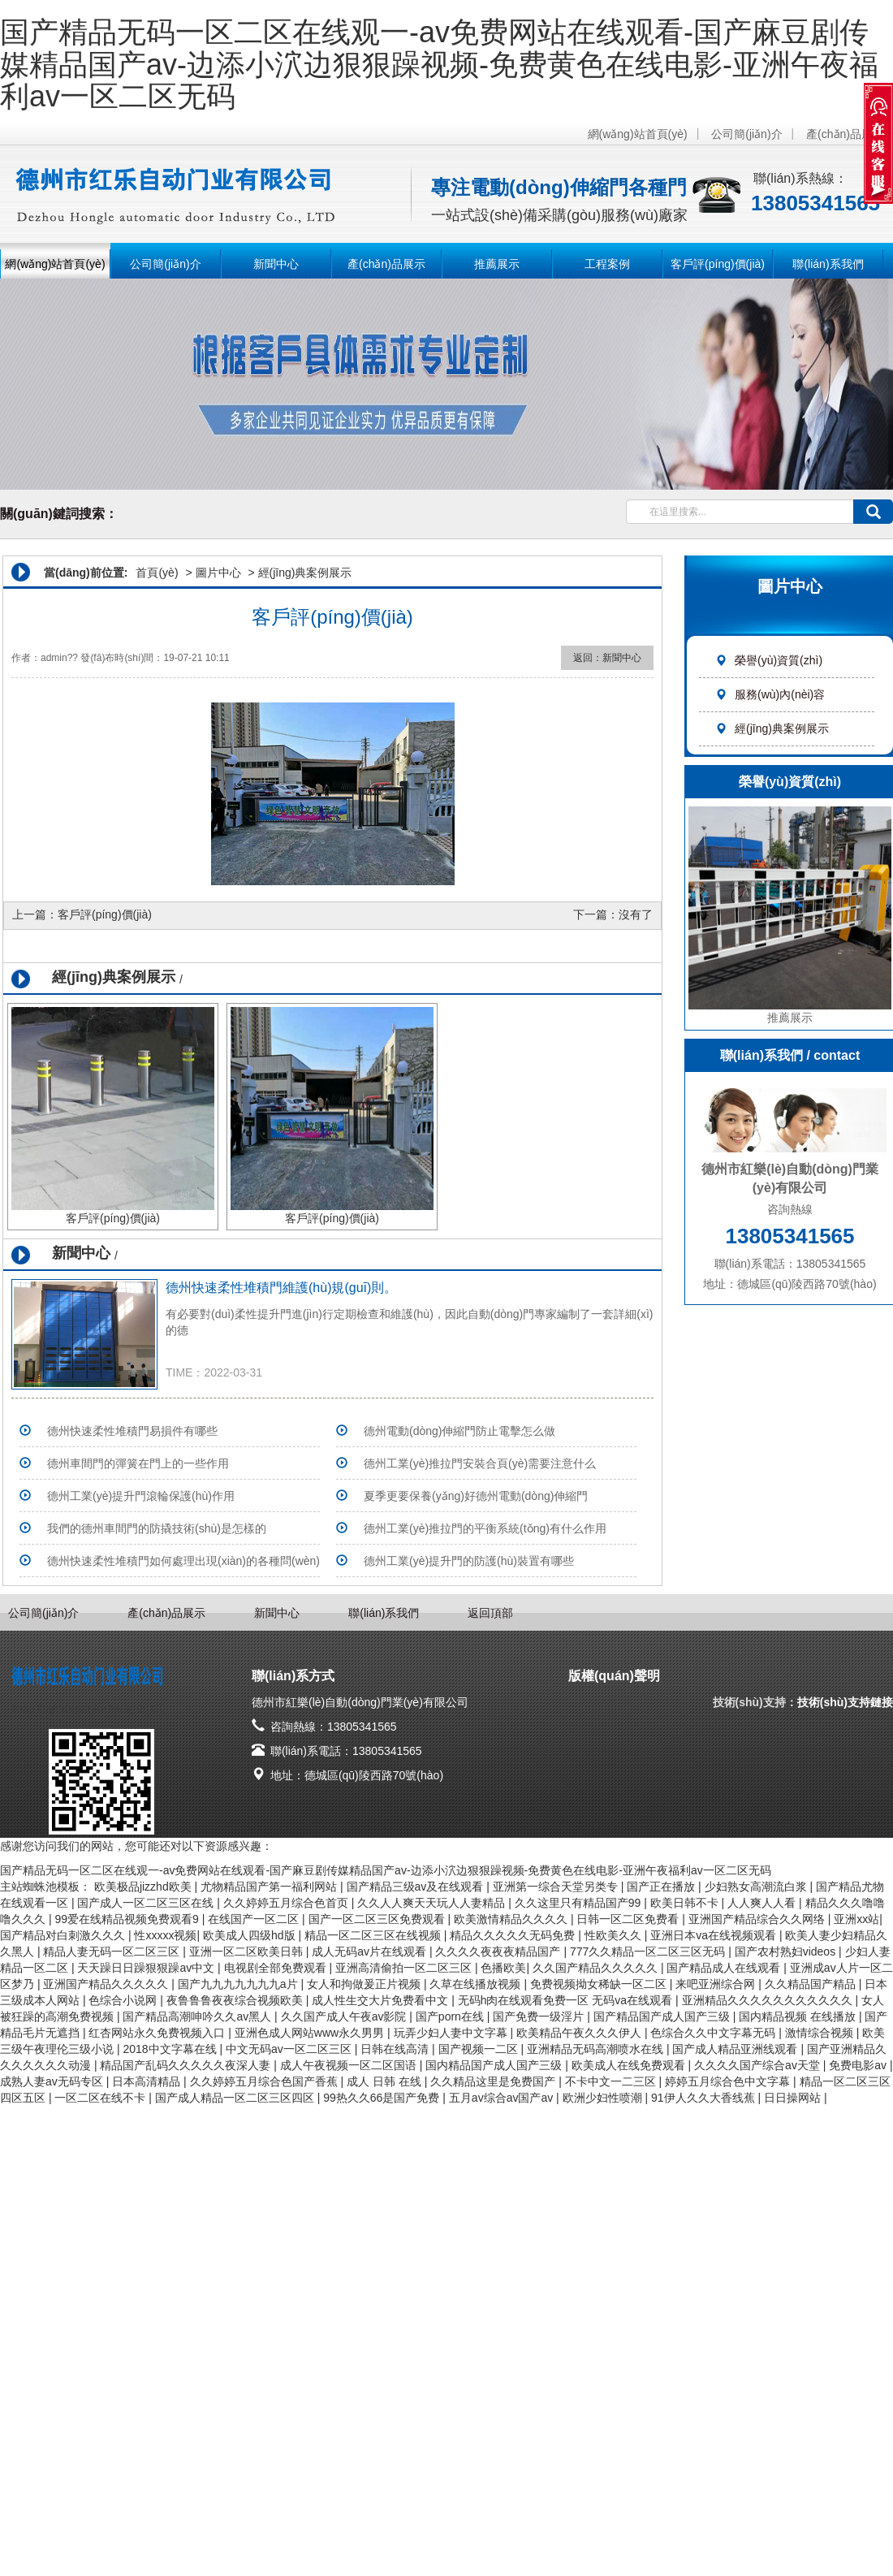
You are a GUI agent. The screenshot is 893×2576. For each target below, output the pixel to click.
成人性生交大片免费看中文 (381, 2000)
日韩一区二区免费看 (629, 1919)
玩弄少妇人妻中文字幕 (452, 2032)
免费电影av (859, 2065)
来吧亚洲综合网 (716, 1983)
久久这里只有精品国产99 (579, 1902)
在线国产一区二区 (255, 1919)
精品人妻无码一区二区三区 (113, 1951)
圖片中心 (218, 572)
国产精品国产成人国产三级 (663, 2016)
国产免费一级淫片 (540, 2016)
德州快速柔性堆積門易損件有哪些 (132, 1430)
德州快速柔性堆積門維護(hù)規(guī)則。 (281, 1287)
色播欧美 (503, 1967)
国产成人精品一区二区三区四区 (236, 2097)
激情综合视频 (820, 2032)
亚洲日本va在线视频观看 (714, 1935)
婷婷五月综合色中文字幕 (729, 2081)
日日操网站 (794, 2097)
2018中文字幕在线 (171, 2048)
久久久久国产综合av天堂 (758, 2065)
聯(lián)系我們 (827, 263)
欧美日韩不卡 (686, 1902)
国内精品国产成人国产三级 (495, 2065)
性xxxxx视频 (165, 1935)
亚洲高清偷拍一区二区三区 (405, 1967)
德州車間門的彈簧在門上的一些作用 (138, 1463)
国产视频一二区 (479, 2048)
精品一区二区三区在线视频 (374, 1935)
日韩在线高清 (396, 2048)
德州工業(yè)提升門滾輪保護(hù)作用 (141, 1495)
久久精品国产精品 (812, 1983)
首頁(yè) (157, 572)
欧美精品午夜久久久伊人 (580, 2032)
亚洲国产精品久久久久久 (107, 1983)
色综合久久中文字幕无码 (714, 2032)
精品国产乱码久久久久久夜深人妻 (187, 2065)
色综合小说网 (124, 2000)
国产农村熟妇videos (787, 1951)
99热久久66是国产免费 (382, 2097)
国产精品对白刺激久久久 (64, 1935)
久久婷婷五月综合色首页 (287, 1902)
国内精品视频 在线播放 (799, 2016)
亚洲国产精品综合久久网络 (758, 1919)
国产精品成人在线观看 (725, 1967)
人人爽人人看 (763, 1902)
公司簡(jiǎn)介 (746, 134)
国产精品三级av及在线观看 (417, 1886)
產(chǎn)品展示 (845, 134)
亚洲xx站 (856, 1919)
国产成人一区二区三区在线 (147, 1902)
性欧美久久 (615, 1935)
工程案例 (607, 263)
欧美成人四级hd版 (250, 1935)
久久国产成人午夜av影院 (345, 2016)
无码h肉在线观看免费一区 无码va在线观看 (566, 2000)
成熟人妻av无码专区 (53, 2081)
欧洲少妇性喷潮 (604, 2097)
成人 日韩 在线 (386, 2081)
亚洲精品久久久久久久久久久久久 (769, 2000)
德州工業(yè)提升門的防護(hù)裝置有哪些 (469, 1560)
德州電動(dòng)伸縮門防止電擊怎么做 (459, 1430)
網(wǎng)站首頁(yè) (638, 134)
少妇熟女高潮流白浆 (757, 1886)
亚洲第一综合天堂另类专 (557, 1886)
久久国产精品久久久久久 (597, 1967)
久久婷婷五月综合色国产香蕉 (265, 2081)
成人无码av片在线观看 (370, 1951)
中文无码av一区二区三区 (290, 2048)
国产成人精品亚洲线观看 (736, 2048)
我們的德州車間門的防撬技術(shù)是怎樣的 (156, 1528)
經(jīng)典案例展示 (772, 728)
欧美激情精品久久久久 (512, 1919)
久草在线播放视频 (476, 1983)
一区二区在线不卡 (101, 2097)
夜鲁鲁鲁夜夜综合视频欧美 (236, 2000)
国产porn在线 (451, 2016)
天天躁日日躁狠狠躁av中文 (147, 1967)
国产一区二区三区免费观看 (378, 1919)
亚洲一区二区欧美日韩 (247, 1951)
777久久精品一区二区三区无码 (649, 1951)
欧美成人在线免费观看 (630, 2065)
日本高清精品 (147, 2081)
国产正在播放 (662, 1886)
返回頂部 (490, 1612)
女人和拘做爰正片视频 (365, 1983)
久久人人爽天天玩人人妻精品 (432, 1902)
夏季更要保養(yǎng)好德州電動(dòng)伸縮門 (476, 1495)
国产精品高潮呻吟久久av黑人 (198, 2016)
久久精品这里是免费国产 (494, 2081)
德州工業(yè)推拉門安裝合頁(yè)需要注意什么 (480, 1463)
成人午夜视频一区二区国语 (350, 2065)
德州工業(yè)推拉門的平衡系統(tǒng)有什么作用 (485, 1528)
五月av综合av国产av (502, 2097)
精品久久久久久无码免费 (514, 1935)
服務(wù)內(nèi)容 (770, 694)
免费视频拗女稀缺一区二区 (600, 1983)
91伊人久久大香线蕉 (704, 2097)
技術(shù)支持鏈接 (845, 1702)
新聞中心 (276, 263)
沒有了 (636, 914)
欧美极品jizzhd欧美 (144, 1886)
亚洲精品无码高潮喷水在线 (597, 2048)
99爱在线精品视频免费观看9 (127, 1919)
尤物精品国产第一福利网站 (270, 1886)
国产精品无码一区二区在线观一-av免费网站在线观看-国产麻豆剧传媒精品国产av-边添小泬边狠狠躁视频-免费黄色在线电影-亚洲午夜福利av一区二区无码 (439, 64)
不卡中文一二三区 (612, 2081)
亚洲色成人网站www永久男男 (311, 2032)
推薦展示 (497, 263)
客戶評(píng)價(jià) (718, 263)
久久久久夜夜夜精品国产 (499, 1951)
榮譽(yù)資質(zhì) (768, 660)
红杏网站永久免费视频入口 (158, 2032)
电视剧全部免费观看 (277, 1967)
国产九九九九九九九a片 (239, 1983)
